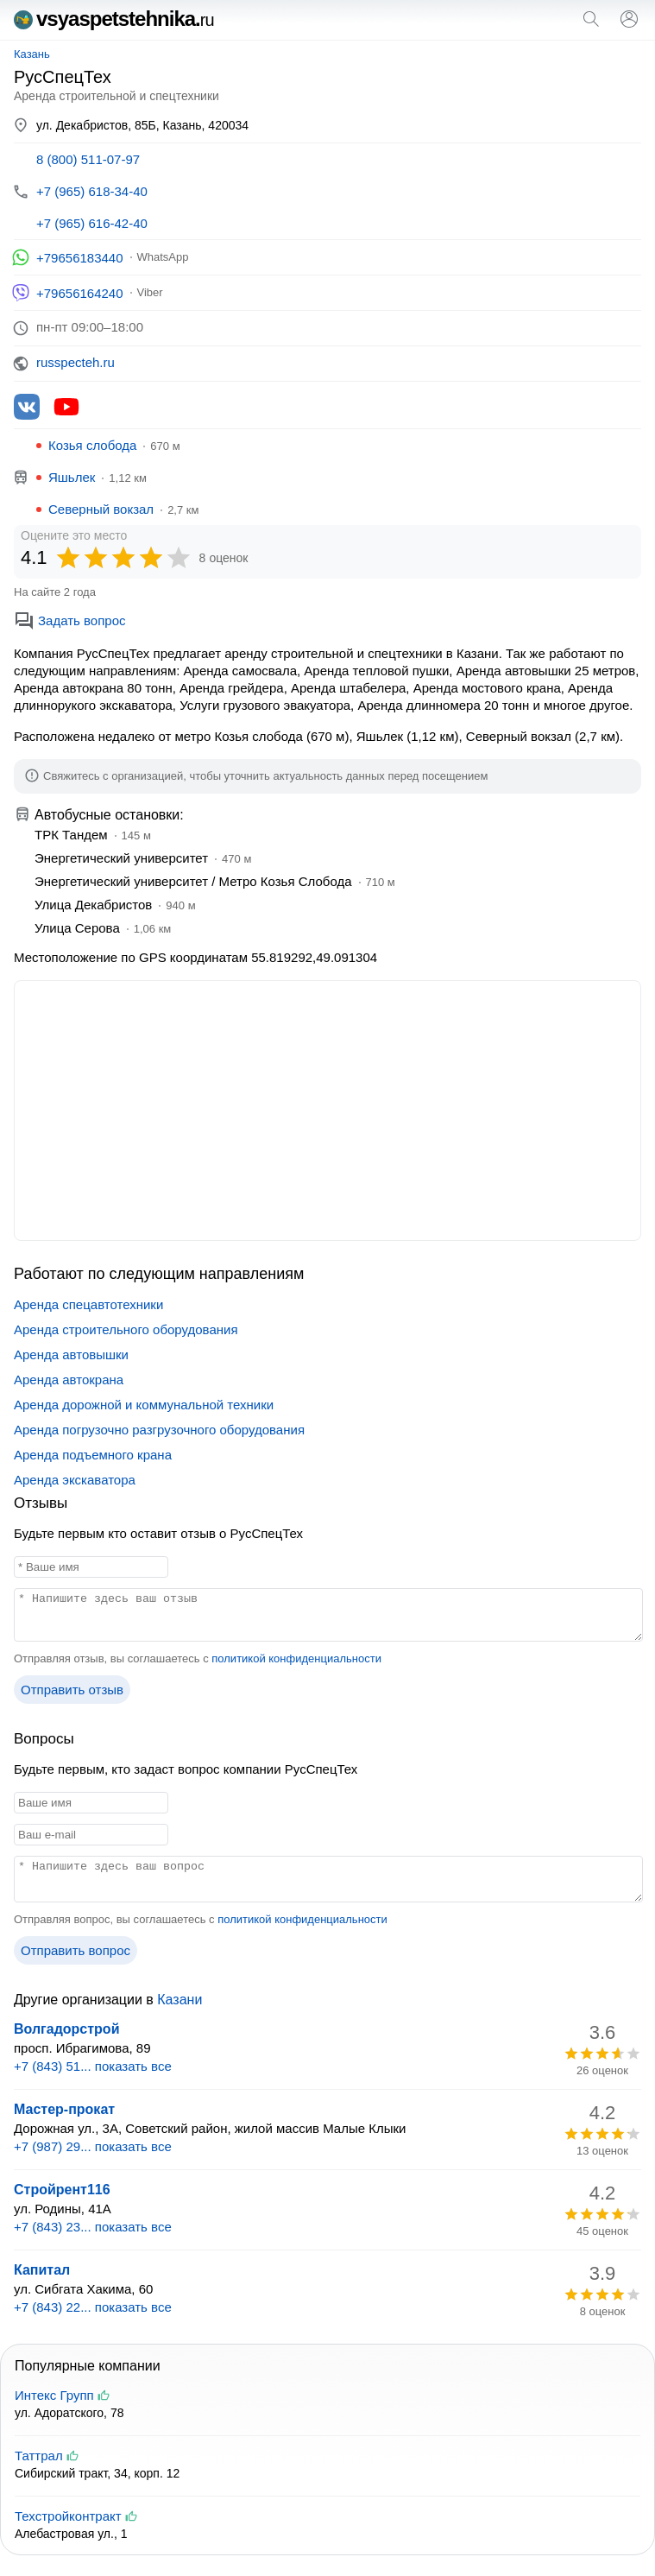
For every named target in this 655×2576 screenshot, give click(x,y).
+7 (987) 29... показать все (93, 2146)
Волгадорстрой (66, 2029)
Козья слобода (92, 445)
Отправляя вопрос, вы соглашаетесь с (200, 1919)
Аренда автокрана (68, 1379)
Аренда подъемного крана (93, 1454)
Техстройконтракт (68, 2516)
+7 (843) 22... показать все (93, 2307)
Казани (179, 1999)
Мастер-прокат (64, 2109)
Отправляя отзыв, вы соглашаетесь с (197, 1658)
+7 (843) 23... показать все (93, 2226)
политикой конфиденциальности (296, 1658)
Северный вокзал (101, 509)
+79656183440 (79, 257)
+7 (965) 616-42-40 (92, 223)
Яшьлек (71, 477)
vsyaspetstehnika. (114, 18)
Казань (32, 53)
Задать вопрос (69, 620)
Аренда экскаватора (74, 1479)
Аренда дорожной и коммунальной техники (144, 1404)
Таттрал (39, 2455)
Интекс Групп (54, 2395)
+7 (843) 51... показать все (93, 2066)
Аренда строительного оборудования (126, 1329)
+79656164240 (79, 293)
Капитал (42, 2270)
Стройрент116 (62, 2189)
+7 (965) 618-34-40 (92, 191)
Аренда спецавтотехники (88, 1304)
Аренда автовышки (71, 1354)
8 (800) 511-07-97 (88, 159)
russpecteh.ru (75, 362)
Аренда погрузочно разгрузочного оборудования (159, 1429)
